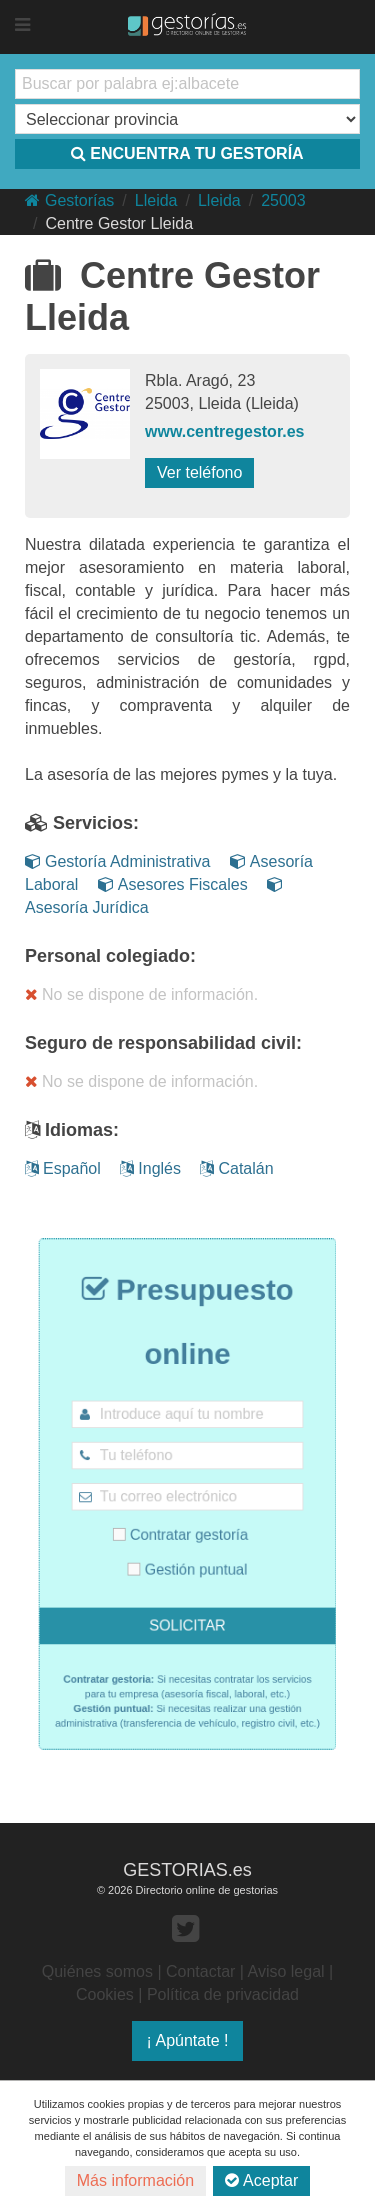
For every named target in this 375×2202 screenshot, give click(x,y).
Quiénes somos (97, 1971)
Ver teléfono (199, 472)
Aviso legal (286, 1971)
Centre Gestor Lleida (119, 223)
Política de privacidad (223, 1994)
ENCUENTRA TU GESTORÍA (187, 153)
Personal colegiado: (110, 956)
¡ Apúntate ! (188, 2040)
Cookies (105, 1994)
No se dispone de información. (141, 994)
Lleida (156, 200)
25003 (283, 200)
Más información (135, 2180)
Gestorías (69, 200)
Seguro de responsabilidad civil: (163, 1043)
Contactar (200, 1971)
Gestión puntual (187, 1557)
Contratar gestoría (182, 1528)
